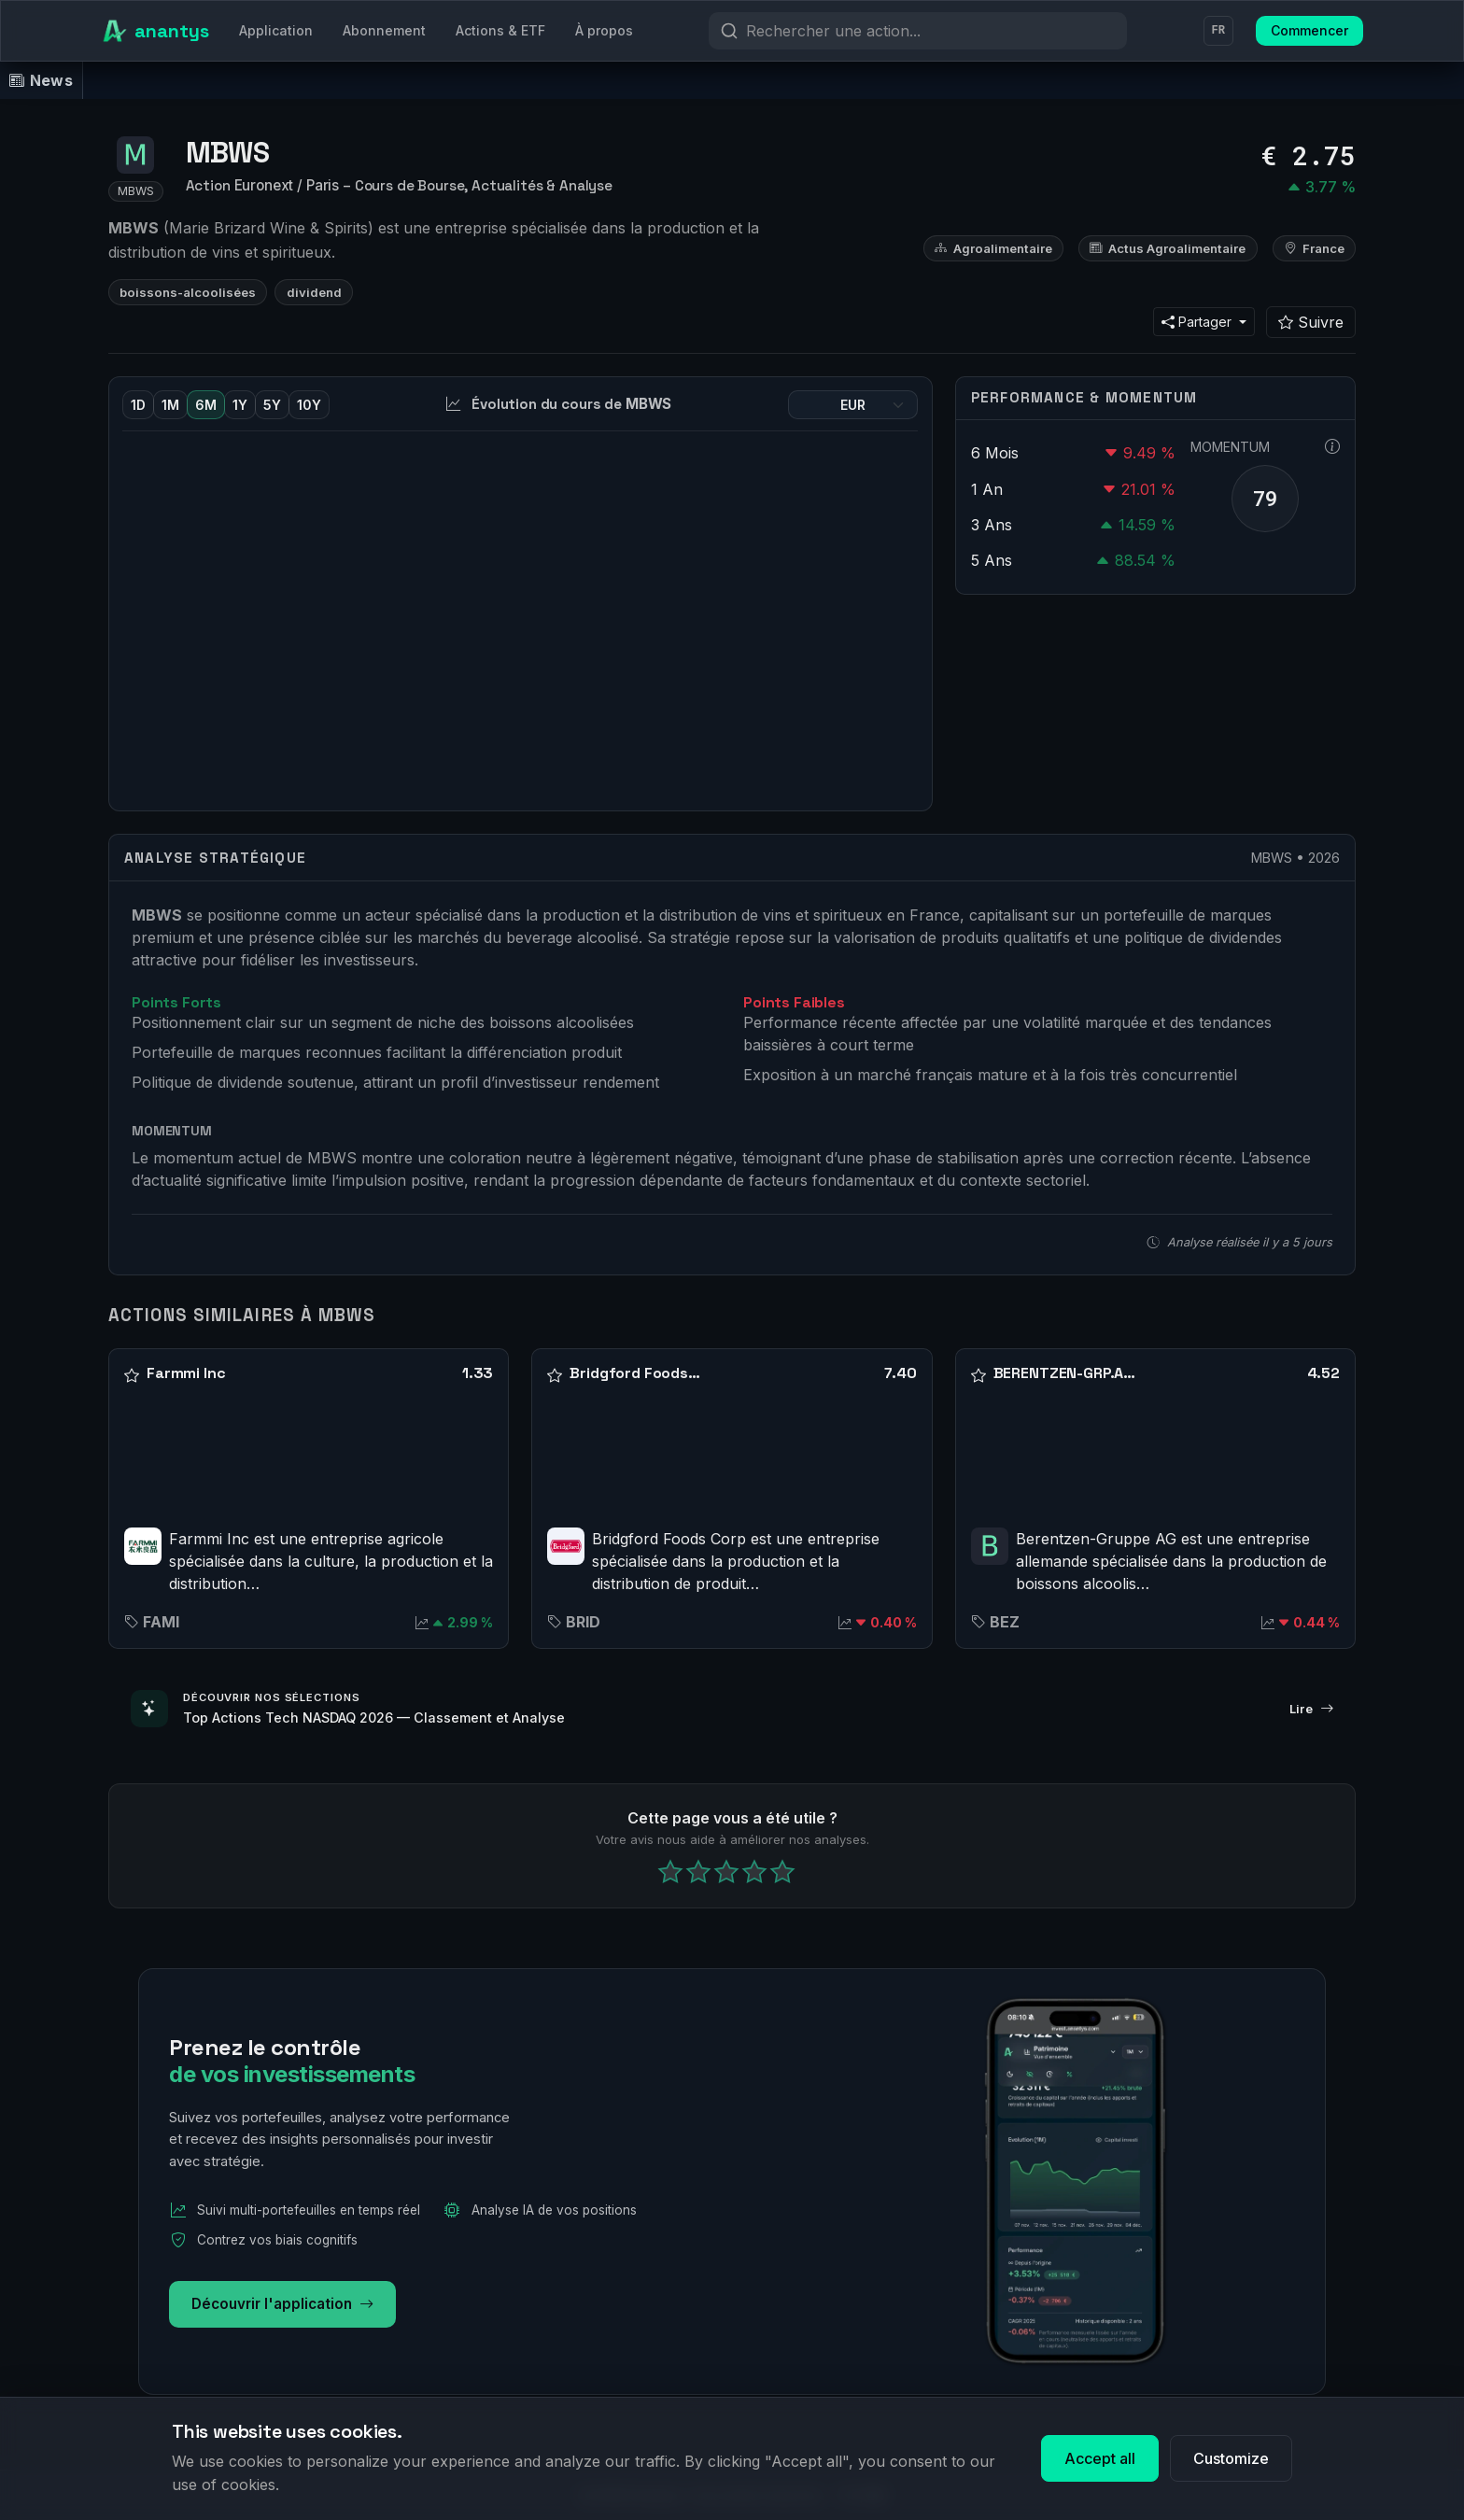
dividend (314, 292)
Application (276, 30)
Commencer (1309, 30)
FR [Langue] (1218, 30)
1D (138, 405)
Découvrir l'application (282, 2305)
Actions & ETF (500, 30)
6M (206, 405)
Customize (1231, 2458)
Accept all (1099, 2458)
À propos (604, 30)
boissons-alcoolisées (188, 292)
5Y (272, 405)
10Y (309, 405)
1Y (239, 405)
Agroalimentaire (993, 248)
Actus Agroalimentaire (1168, 248)
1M (170, 405)
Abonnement (384, 30)
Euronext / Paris (287, 185)
